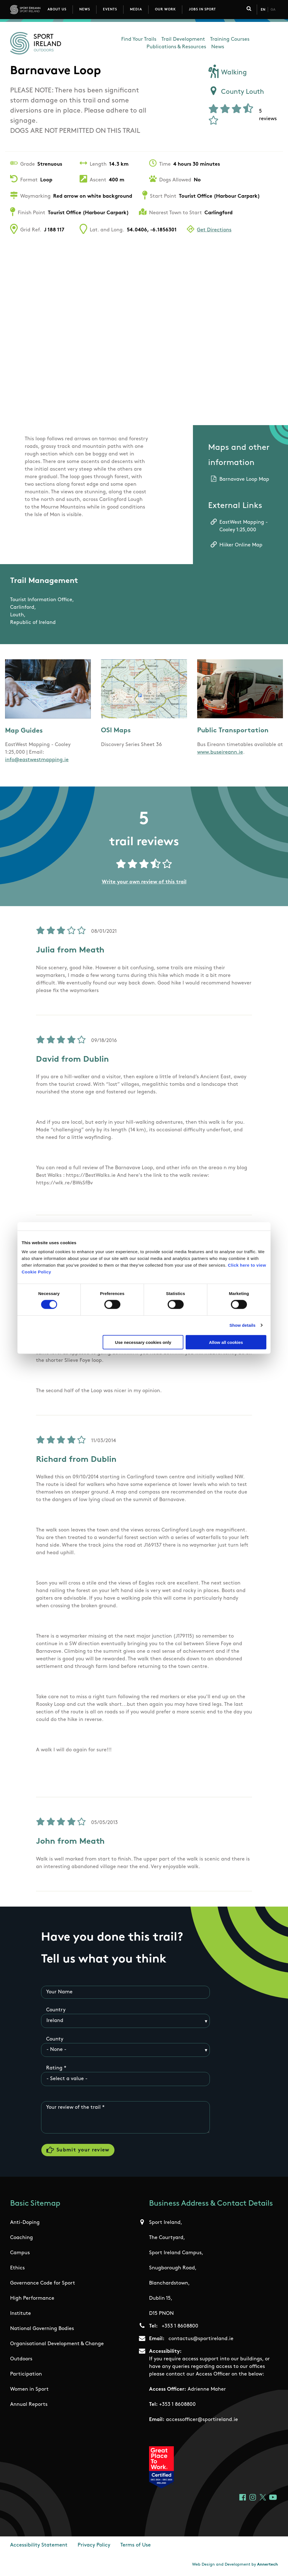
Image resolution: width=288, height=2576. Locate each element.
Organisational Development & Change (57, 2344)
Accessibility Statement (39, 2545)
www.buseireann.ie (220, 752)
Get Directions (214, 230)
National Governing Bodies (42, 2329)
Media (136, 9)
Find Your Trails (138, 39)
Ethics (17, 2268)
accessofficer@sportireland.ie (202, 2420)
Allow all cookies (226, 1342)
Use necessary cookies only (143, 1342)
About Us (57, 9)
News (84, 9)
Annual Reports (29, 2405)
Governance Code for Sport (42, 2284)
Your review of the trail (73, 2107)
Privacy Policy (94, 2545)
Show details (243, 1325)
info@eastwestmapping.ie (37, 760)
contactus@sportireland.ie (200, 2339)
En (263, 10)
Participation (26, 2374)
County (54, 2039)
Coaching (21, 2238)
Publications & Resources (176, 47)
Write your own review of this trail (144, 882)
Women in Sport (29, 2390)
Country (56, 2010)
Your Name (59, 1992)
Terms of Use (135, 2545)
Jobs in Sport (202, 9)
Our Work (165, 9)
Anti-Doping (25, 2223)
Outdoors (21, 2359)
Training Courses (229, 39)
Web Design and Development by (235, 2565)
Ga (273, 10)
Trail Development (183, 39)
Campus (20, 2253)
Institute (20, 2314)
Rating (54, 2068)
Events (110, 9)
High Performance (32, 2299)
